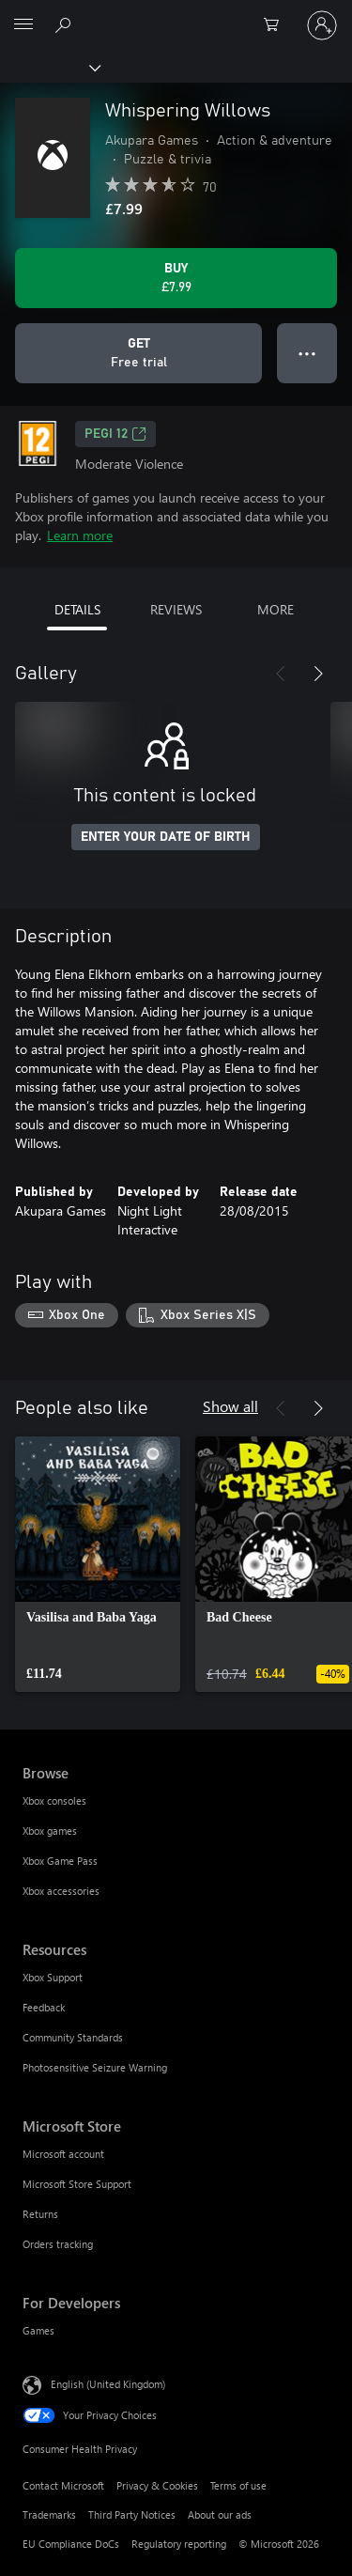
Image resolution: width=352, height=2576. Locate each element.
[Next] (318, 673)
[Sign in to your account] (321, 25)
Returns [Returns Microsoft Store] (40, 2214)
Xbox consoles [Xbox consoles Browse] (54, 1800)
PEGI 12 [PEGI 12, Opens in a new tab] (115, 434)
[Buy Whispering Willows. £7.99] (176, 278)
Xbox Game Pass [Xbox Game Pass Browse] (60, 1860)
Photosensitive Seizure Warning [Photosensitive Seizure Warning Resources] (95, 2067)
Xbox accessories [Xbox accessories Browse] (61, 1891)
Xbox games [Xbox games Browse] (50, 1830)
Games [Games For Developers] (38, 2330)
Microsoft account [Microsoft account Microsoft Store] (63, 2154)
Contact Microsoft (63, 2485)
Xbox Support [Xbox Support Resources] (53, 1977)
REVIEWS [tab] (176, 609)
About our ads (220, 2514)
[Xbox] (49, 67)
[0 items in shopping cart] (276, 25)
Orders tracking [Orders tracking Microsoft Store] (58, 2244)
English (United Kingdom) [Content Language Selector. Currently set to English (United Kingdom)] (108, 2383)
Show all (230, 1406)
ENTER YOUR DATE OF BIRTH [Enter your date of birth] (166, 837)
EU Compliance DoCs (71, 2543)
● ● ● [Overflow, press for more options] (307, 353)
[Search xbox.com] (66, 24)
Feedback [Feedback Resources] (44, 2007)
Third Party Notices (132, 2514)
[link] (97, 1564)
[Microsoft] (175, 14)
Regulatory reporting (178, 2543)
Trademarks (49, 2514)
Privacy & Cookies (157, 2485)
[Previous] (280, 673)
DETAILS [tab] (77, 609)
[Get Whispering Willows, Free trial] (138, 353)
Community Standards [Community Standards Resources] (73, 2037)
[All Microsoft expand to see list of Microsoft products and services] (23, 25)
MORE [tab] (275, 609)
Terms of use (238, 2485)
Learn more (80, 535)
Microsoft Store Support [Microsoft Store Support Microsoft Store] (77, 2184)
